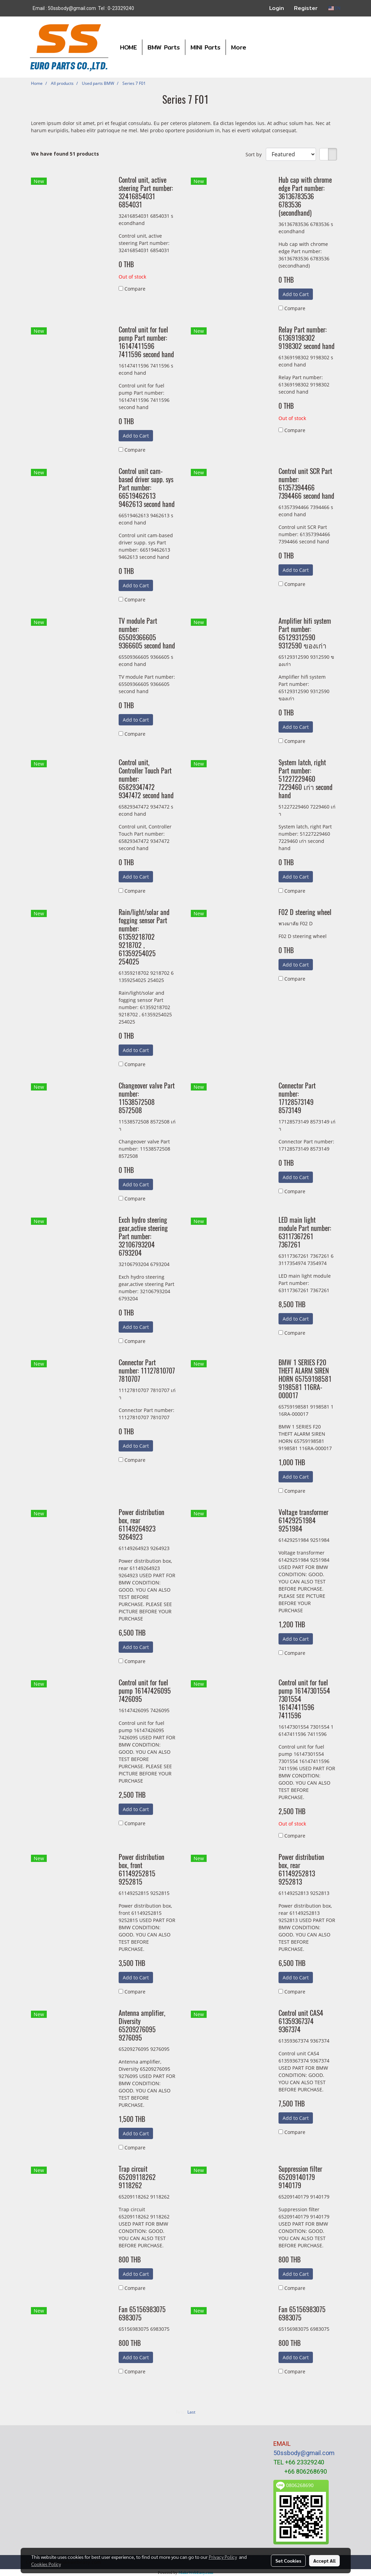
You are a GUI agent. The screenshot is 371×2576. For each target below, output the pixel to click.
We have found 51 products (65, 153)
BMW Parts (164, 47)
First (180, 2412)
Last (191, 2412)
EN (334, 8)
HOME (128, 47)
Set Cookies (288, 2560)
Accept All (324, 2560)
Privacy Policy (223, 2557)
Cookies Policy (46, 2564)
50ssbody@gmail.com (304, 2452)
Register (306, 8)
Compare (134, 288)
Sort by (255, 154)
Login (276, 8)
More (238, 47)
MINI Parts (205, 47)
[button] (257, 47)
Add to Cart (296, 294)
